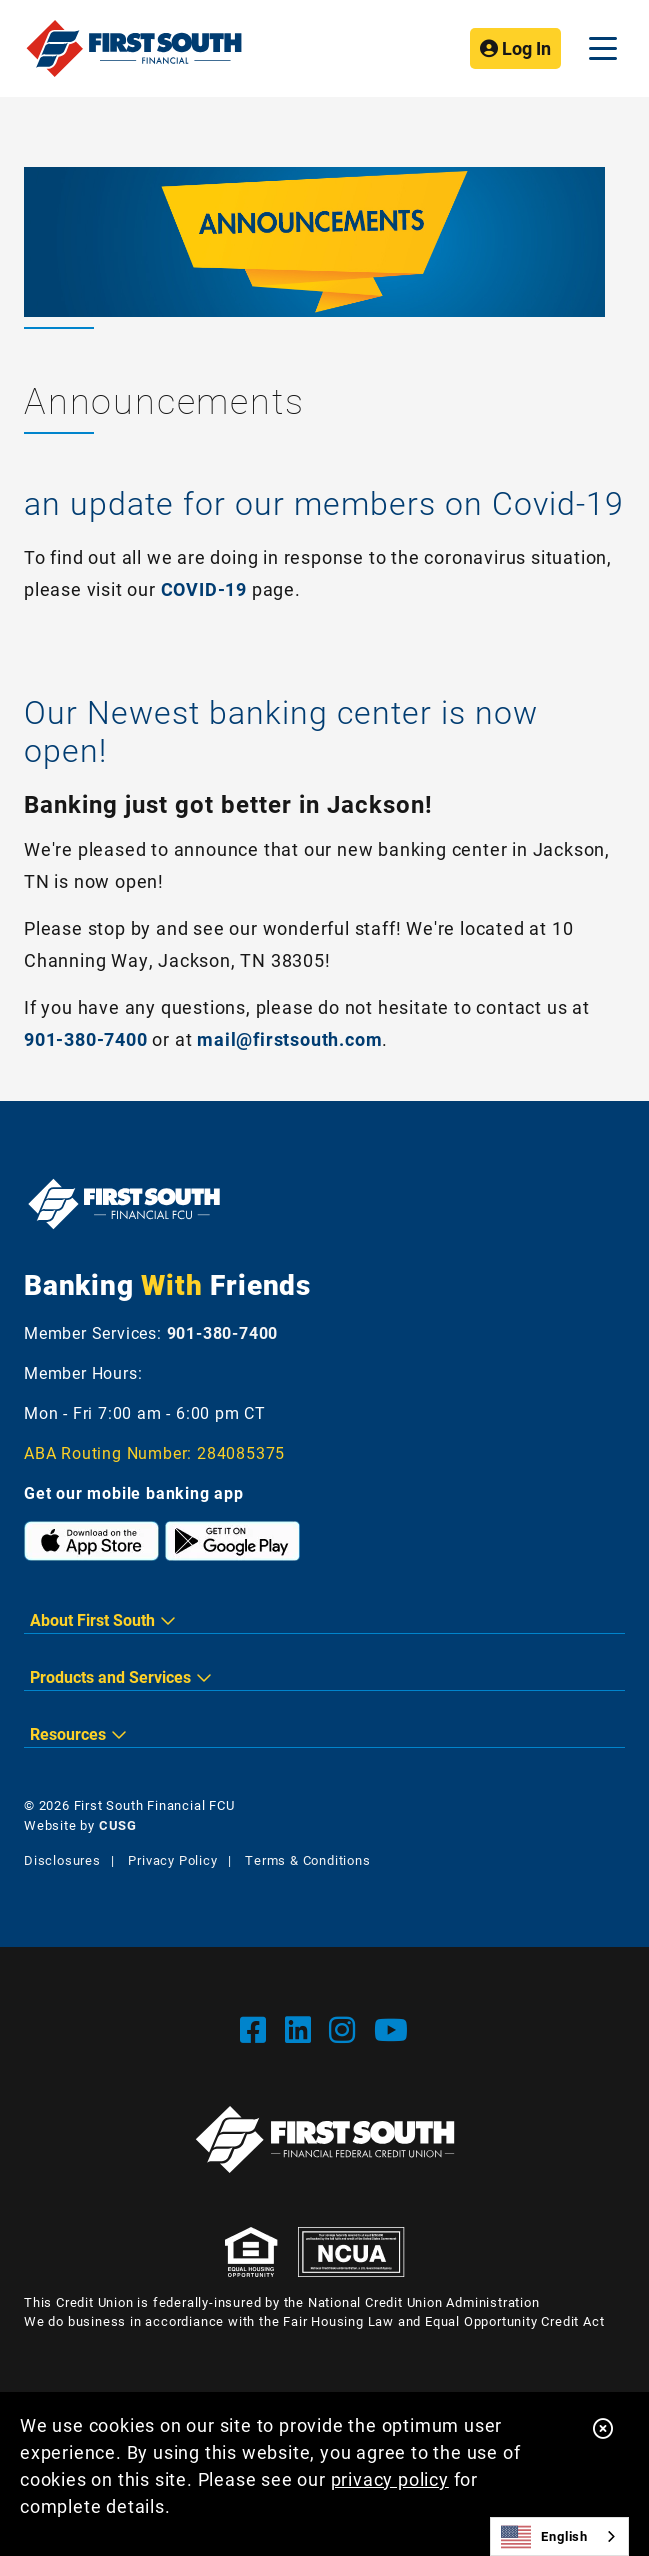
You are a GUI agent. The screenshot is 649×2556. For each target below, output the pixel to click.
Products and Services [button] (110, 1676)
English (544, 2537)
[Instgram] (346, 2029)
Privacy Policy (172, 1860)
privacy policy (390, 2479)
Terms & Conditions (307, 1860)
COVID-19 (204, 589)
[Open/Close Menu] (603, 48)
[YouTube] (391, 2029)
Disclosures (62, 1860)
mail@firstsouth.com (289, 1039)
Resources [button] (68, 1733)
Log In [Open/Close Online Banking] (515, 48)
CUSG (118, 1825)
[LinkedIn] (302, 2029)
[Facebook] (257, 2029)
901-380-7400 (86, 1039)
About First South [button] (92, 1619)
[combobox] (559, 2536)
